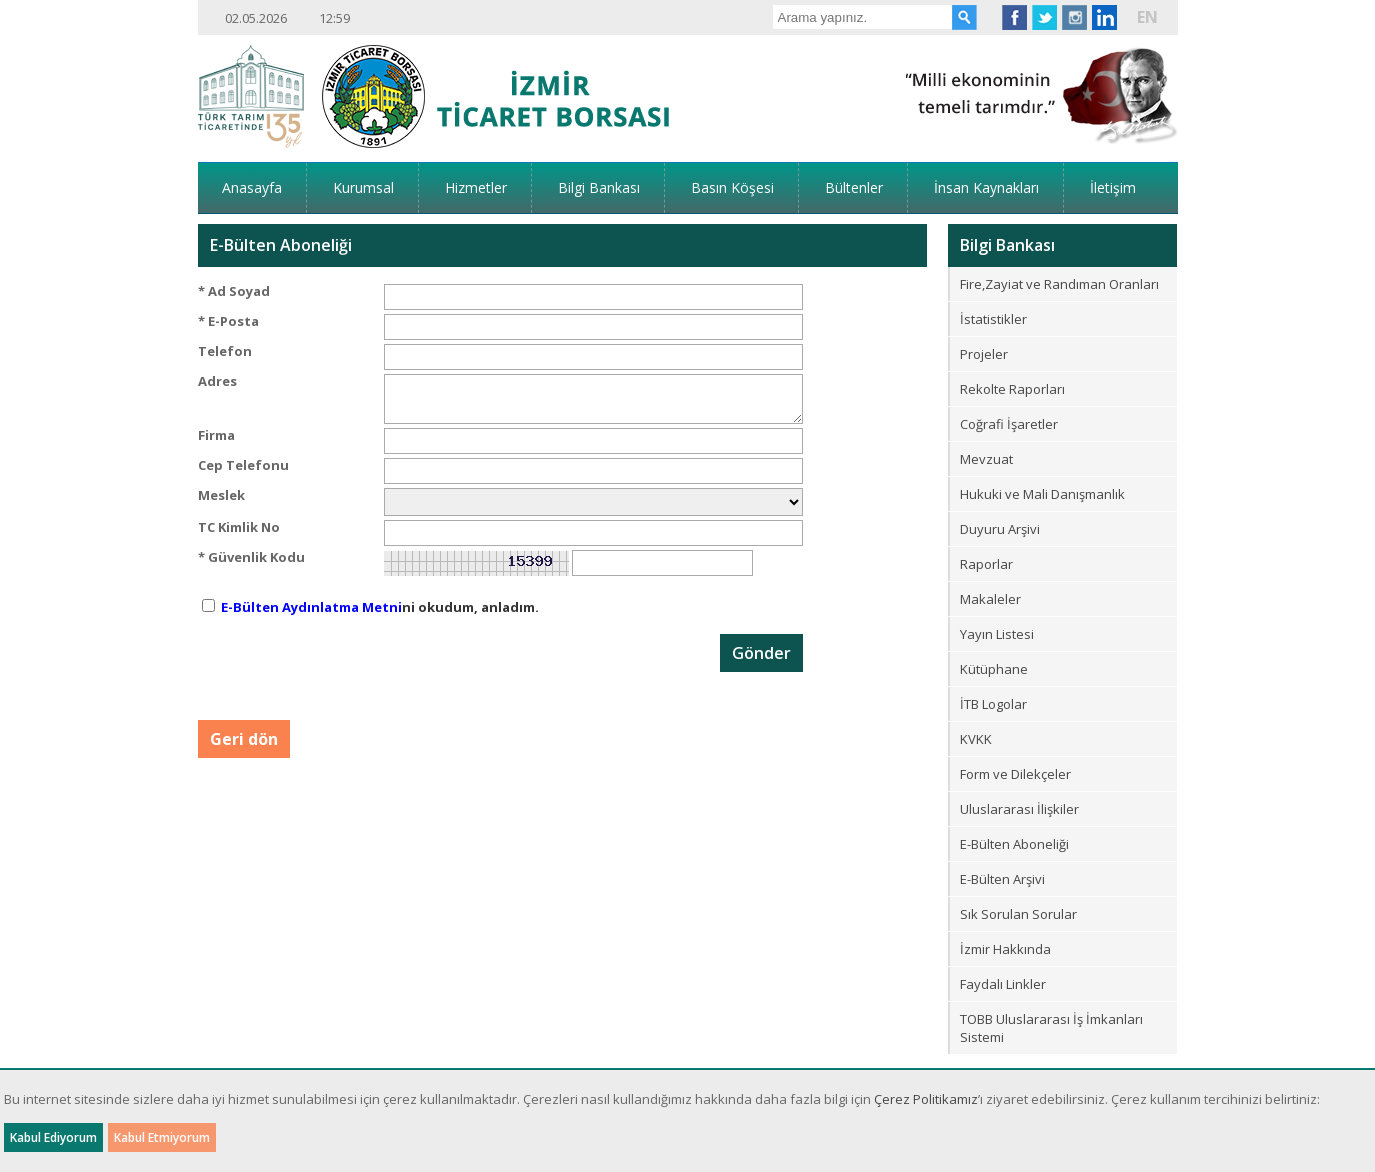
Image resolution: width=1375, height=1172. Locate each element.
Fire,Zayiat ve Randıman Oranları (1059, 284)
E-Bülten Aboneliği (1014, 844)
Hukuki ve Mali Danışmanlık (1042, 494)
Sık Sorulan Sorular (1018, 914)
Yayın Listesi (997, 634)
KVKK (976, 739)
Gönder (761, 653)
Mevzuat (986, 459)
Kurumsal (363, 187)
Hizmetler (476, 187)
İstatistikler (993, 319)
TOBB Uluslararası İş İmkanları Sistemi (1051, 1028)
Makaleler (990, 599)
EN (1147, 17)
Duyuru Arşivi (1000, 529)
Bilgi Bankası (599, 187)
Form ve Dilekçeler (1015, 774)
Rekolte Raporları (1012, 389)
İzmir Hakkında (1005, 949)
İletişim (1113, 187)
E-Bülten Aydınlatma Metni (311, 607)
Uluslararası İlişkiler (1019, 809)
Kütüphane (994, 669)
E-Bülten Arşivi (1002, 879)
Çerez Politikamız (926, 1099)
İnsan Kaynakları (986, 187)
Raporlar (986, 564)
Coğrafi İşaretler (1009, 424)
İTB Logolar (993, 704)
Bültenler (854, 187)
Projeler (984, 354)
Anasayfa (252, 187)
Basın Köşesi (732, 187)
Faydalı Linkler (1003, 984)
